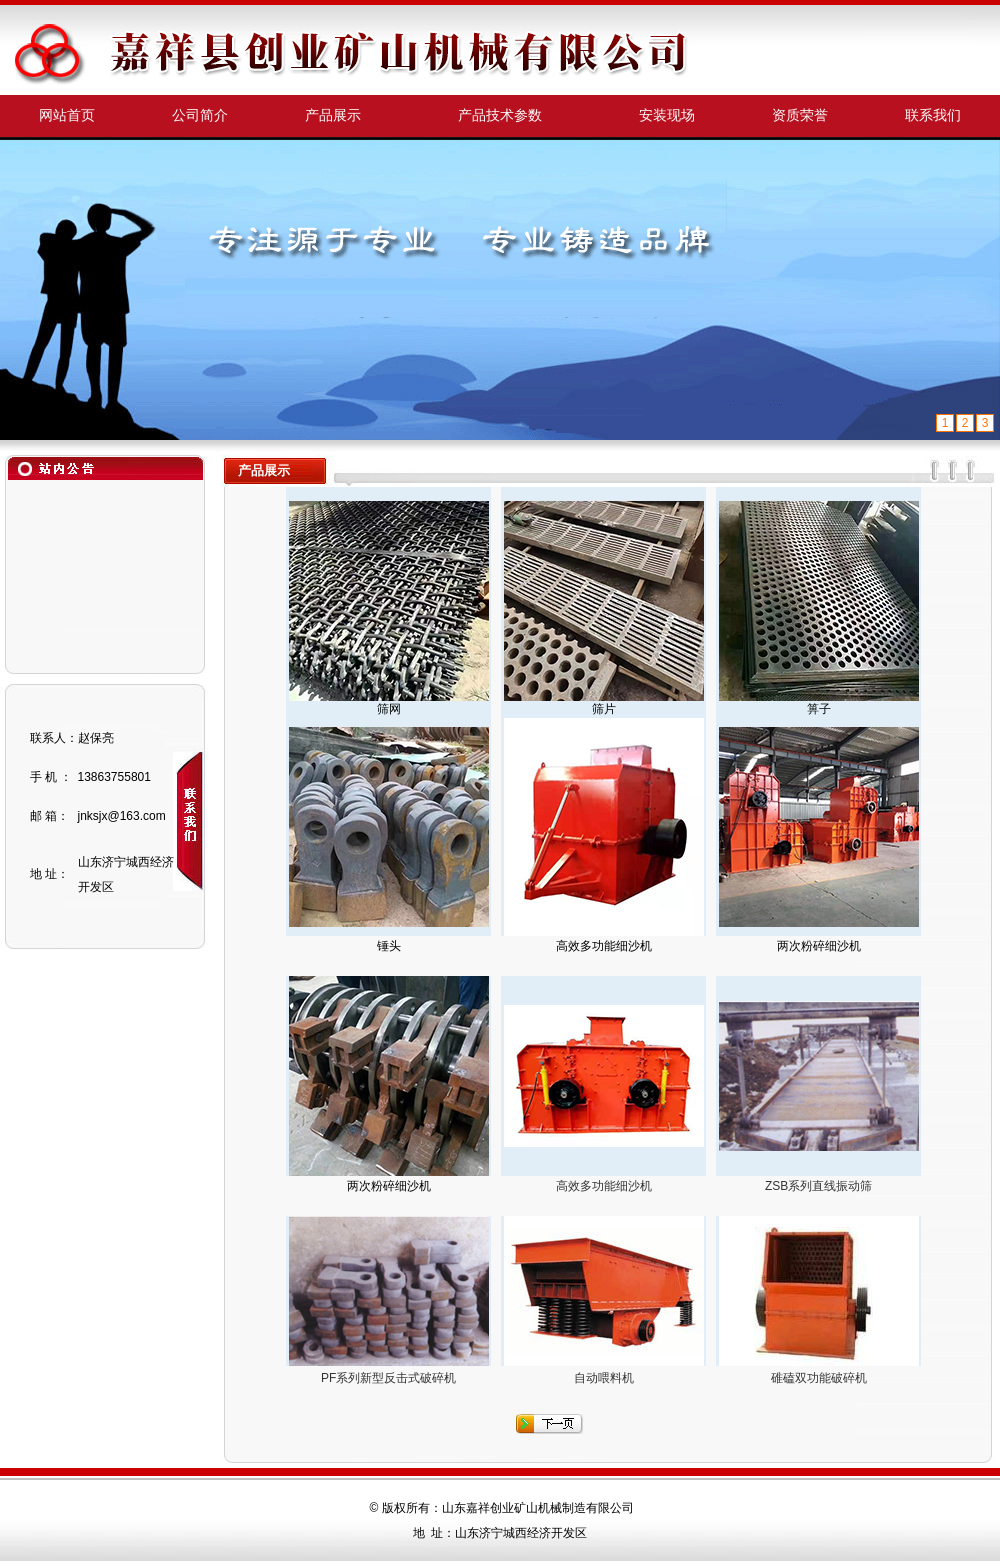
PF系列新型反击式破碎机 (388, 1378)
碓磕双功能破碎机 (819, 1378)
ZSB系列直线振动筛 (818, 1186)
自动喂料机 (604, 1378)
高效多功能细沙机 (604, 1186)
